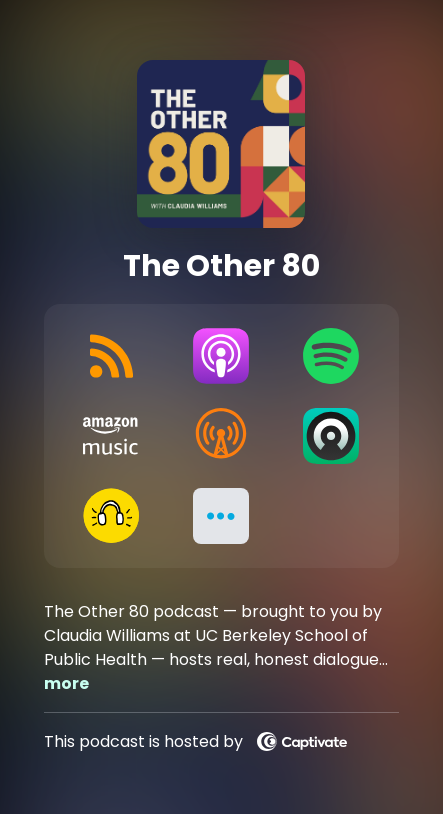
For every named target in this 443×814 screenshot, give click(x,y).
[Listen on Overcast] (221, 436)
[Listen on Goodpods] (111, 516)
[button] (221, 516)
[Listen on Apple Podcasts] (221, 356)
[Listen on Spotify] (331, 356)
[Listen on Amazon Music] (111, 436)
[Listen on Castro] (331, 436)
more (66, 683)
